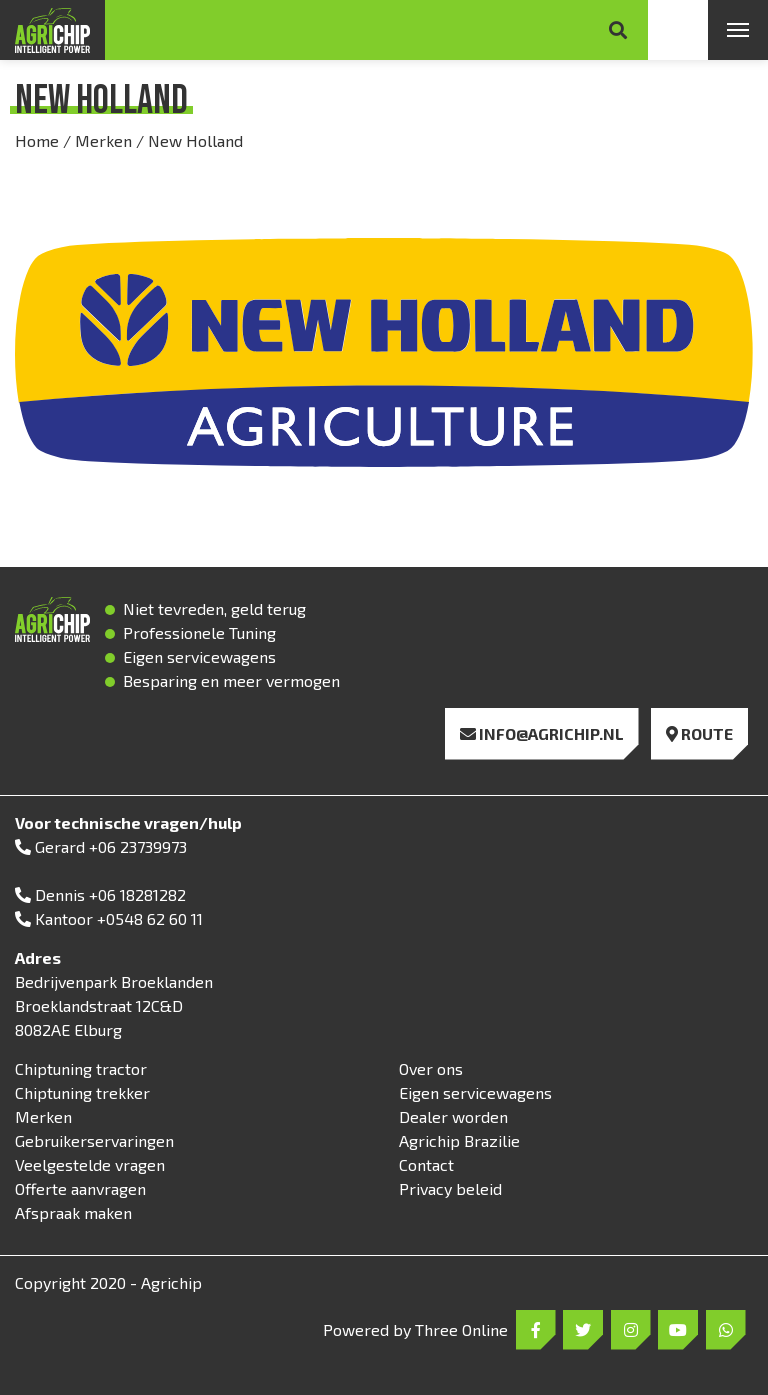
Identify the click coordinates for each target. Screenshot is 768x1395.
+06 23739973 (138, 846)
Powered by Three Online (415, 1329)
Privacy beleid (450, 1188)
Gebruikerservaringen (94, 1140)
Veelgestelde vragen (90, 1164)
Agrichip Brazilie (459, 1140)
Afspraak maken (73, 1212)
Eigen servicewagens (475, 1092)
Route (699, 733)
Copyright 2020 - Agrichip (108, 1282)
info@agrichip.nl (542, 733)
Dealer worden (453, 1116)
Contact (426, 1164)
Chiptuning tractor (81, 1068)
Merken (103, 140)
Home (37, 140)
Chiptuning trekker (82, 1092)
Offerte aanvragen (80, 1188)
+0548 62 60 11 (150, 918)
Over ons (431, 1068)
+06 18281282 (137, 894)
